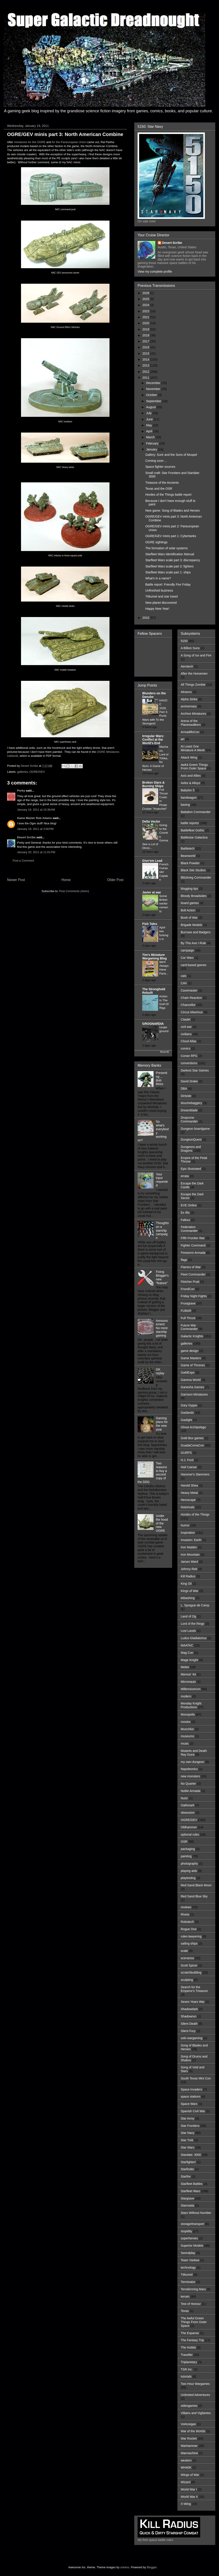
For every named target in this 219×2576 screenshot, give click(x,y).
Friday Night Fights (194, 1296)
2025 (146, 299)
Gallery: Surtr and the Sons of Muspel (171, 454)
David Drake (189, 1081)
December (153, 383)
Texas (185, 2311)
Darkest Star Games (195, 1070)
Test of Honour (191, 2304)
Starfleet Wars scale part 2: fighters (169, 566)
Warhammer (189, 2446)
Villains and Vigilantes (196, 2413)
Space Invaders (191, 2089)
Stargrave (187, 2198)
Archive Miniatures (193, 713)
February (152, 443)
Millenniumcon (190, 1689)
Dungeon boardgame (195, 1128)
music (185, 1743)
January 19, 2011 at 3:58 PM (35, 829)
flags (184, 1260)
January (152, 449)
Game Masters (191, 1358)
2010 (146, 617)
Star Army (187, 2118)
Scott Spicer (189, 1965)
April (149, 431)
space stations (191, 2096)
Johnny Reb (189, 1569)
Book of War (189, 917)
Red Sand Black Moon (196, 1885)
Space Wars (189, 2104)
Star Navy (187, 2133)
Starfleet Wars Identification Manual (169, 554)
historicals (187, 1507)
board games (190, 903)
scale (184, 1951)
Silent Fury (188, 2031)
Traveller (187, 2355)
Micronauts (188, 1681)
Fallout (185, 1220)
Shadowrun (188, 2016)
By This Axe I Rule (193, 943)
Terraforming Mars (193, 2289)
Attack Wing (189, 757)
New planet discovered (161, 602)
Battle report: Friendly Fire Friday (168, 584)
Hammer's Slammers (195, 1474)
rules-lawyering (191, 1936)
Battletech (187, 848)
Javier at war (151, 892)
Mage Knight (189, 1660)
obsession (188, 1812)
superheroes (189, 2238)
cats (183, 976)
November (153, 389)
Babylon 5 (187, 790)
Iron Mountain (190, 1554)
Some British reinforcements (163, 903)
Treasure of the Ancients (162, 482)
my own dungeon (192, 1762)
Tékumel (187, 2274)
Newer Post (16, 880)
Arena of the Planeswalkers (191, 722)
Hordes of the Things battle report (168, 494)
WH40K (186, 2467)
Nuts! (184, 1798)
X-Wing (186, 2504)
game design (189, 1351)
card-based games (193, 965)
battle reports (190, 823)
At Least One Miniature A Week (193, 748)
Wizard (185, 2482)
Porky (21, 790)
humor (185, 1525)
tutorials (186, 2376)
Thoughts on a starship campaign (162, 1230)
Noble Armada (190, 1791)
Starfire (186, 2176)
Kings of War (189, 1591)
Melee (185, 1667)
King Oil (186, 1583)
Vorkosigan (188, 2424)
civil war (186, 1027)
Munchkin (187, 1729)
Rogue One (189, 1929)
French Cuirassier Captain (163, 872)
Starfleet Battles (192, 2184)
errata (185, 1176)
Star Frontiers (190, 2126)
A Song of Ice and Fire (196, 655)
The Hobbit (188, 2347)
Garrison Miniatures (194, 1394)
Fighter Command (193, 1245)
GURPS (186, 1452)
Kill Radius (188, 1576)
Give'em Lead (152, 860)
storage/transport (192, 2224)
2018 (146, 335)
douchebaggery (191, 1103)
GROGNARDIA (153, 1023)
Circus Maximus (192, 1012)
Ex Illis (185, 1212)
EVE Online (189, 1205)
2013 (146, 365)
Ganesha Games (192, 1387)
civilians (186, 1034)
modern (186, 1696)
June (150, 419)
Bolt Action (188, 910)
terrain (185, 2296)
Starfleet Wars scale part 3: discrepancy (172, 560)
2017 (146, 341)
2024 (146, 305)
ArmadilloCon (190, 732)
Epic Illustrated (191, 1169)
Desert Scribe (26, 837)
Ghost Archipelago (193, 1427)
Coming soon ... (156, 460)
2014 (146, 359)
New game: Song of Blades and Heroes (172, 510)
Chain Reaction (191, 998)
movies (185, 1722)
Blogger (152, 2567)
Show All (164, 1051)
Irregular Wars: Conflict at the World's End (153, 739)
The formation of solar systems (166, 548)
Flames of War (191, 1267)
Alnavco (186, 692)
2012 (146, 371)
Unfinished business (159, 590)
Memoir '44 (188, 1674)
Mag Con (187, 1652)
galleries (22, 771)
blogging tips (189, 888)
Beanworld (188, 856)
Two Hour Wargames (195, 2384)
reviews (186, 1907)
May (149, 425)
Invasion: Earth (191, 1540)
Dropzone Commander (189, 1119)
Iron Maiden (189, 1547)
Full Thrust (188, 1318)
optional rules (190, 1834)
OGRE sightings (156, 542)
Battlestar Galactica (194, 837)
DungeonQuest (191, 1139)
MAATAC (187, 1645)
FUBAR (186, 1310)
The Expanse (190, 2333)
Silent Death (189, 2023)
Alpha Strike (189, 699)
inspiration (188, 1532)
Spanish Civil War (193, 2111)
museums (187, 1736)
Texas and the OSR (158, 488)
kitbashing (188, 1598)
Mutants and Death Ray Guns (194, 1752)
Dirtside (186, 1096)
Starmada (187, 2205)
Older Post (115, 880)
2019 (146, 329)
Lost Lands (188, 1631)
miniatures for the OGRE (29, 142)
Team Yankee (190, 2260)
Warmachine (189, 2453)
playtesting (188, 1878)
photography (189, 1863)
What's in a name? (158, 578)
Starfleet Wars (190, 2191)
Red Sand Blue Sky (194, 1896)
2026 (146, 293)
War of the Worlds (193, 2431)
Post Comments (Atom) (74, 891)
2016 (146, 347)
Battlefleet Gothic (192, 830)
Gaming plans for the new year (162, 1423)
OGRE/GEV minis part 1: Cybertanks (170, 536)
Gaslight (186, 1420)
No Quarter (188, 1783)
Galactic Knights (192, 1336)
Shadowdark (189, 2009)
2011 (146, 377)
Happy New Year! (157, 608)
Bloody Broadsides (194, 896)
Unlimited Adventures (195, 2395)
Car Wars (187, 957)
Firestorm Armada (193, 1252)
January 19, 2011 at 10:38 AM (36, 809)
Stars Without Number (196, 2213)
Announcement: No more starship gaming (162, 1328)
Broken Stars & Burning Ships (153, 784)
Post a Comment (23, 860)
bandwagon (189, 797)
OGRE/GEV (37, 771)
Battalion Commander (196, 812)
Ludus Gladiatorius (194, 1638)
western (186, 2460)
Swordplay (188, 2253)
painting (186, 1856)
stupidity (186, 2231)
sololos (124, 2567)
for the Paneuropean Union (69, 142)
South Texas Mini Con (196, 2078)
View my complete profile (155, 271)
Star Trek (187, 2140)
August (151, 407)
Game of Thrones (193, 1365)
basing (185, 804)
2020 (146, 323)
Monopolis (188, 1714)
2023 (146, 311)
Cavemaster (189, 990)
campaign (187, 950)
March (151, 437)
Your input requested (162, 1179)
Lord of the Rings (192, 1623)
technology (188, 2267)
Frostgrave (188, 1303)
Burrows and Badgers (196, 932)
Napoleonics (189, 1769)
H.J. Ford (187, 1460)
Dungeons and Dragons (191, 1148)
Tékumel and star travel (161, 596)
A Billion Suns (190, 648)
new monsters (190, 1776)
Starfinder (187, 2169)
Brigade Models (191, 925)
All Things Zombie (193, 684)
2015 (146, 353)
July (149, 413)
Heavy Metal (189, 1493)
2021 (146, 317)
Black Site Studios (193, 870)
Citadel (185, 1019)
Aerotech (187, 666)
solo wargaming (191, 2038)
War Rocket (189, 2438)
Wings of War (190, 2475)
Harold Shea (189, 1485)
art (182, 739)
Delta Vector (151, 821)
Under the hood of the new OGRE (162, 1523)
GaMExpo (187, 1372)
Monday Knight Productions (191, 1705)
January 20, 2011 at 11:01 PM (36, 852)
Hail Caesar (189, 1467)
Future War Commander (189, 1327)
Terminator (188, 2282)
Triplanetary (189, 2362)
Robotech (187, 1922)
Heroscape (188, 1500)
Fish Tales (149, 924)
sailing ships (189, 1943)
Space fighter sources (160, 466)
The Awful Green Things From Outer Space (194, 2322)
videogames (189, 2405)
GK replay (160, 1371)
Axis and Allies (191, 775)
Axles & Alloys (190, 783)
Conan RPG (189, 1056)
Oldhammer (189, 1827)
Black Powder (190, 863)
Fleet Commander (193, 1274)
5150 (184, 641)
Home (66, 880)
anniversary (189, 706)
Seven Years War (193, 2001)
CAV (184, 983)
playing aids (189, 1871)
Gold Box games (192, 1438)
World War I (189, 2489)
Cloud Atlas (188, 1041)
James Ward (189, 1561)
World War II (189, 2496)
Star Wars (187, 2147)
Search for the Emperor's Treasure (194, 1989)
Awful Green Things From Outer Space (194, 766)
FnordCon (187, 1289)
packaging (188, 1849)
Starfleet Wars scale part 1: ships (168, 572)
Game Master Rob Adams (34, 818)
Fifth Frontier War (193, 1238)
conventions (189, 1063)
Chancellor (188, 1005)
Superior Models (192, 2245)
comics (185, 1048)
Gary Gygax (189, 1405)
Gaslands (187, 1412)
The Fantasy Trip (192, 2340)
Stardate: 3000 (191, 2155)
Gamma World (191, 1380)
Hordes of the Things (195, 1514)
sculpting (187, 1980)
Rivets (185, 1914)
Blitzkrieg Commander (196, 877)
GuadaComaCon (192, 1445)
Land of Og (188, 1616)
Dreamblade (189, 1110)
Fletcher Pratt (190, 1281)
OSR (184, 1841)
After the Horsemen (194, 673)
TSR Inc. (187, 2369)
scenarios (187, 1958)
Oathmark (187, 1805)
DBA (184, 1088)
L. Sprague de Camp (195, 1605)
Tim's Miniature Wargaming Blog (154, 956)
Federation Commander (189, 1229)
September (154, 401)
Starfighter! (188, 2162)
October (152, 395)
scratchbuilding (191, 1972)
